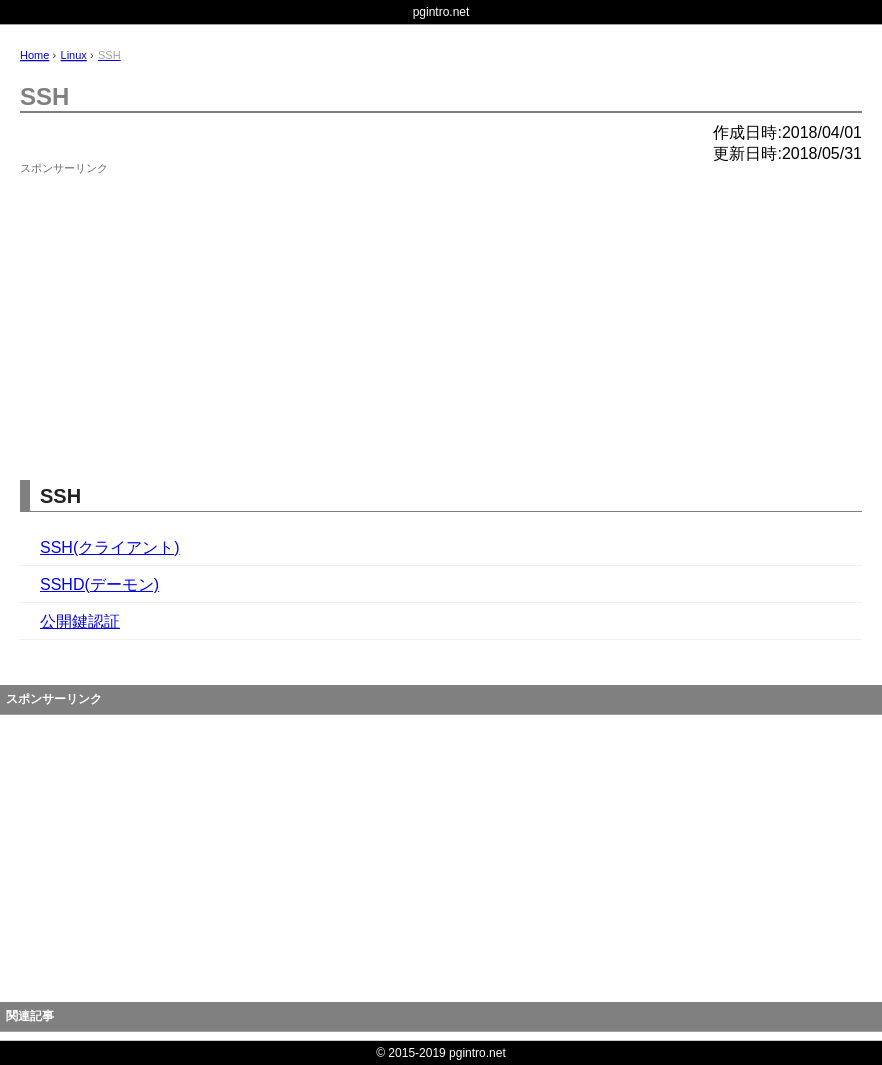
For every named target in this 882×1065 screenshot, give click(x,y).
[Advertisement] (170, 306)
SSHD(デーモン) (99, 584)
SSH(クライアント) (110, 547)
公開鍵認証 (80, 621)
